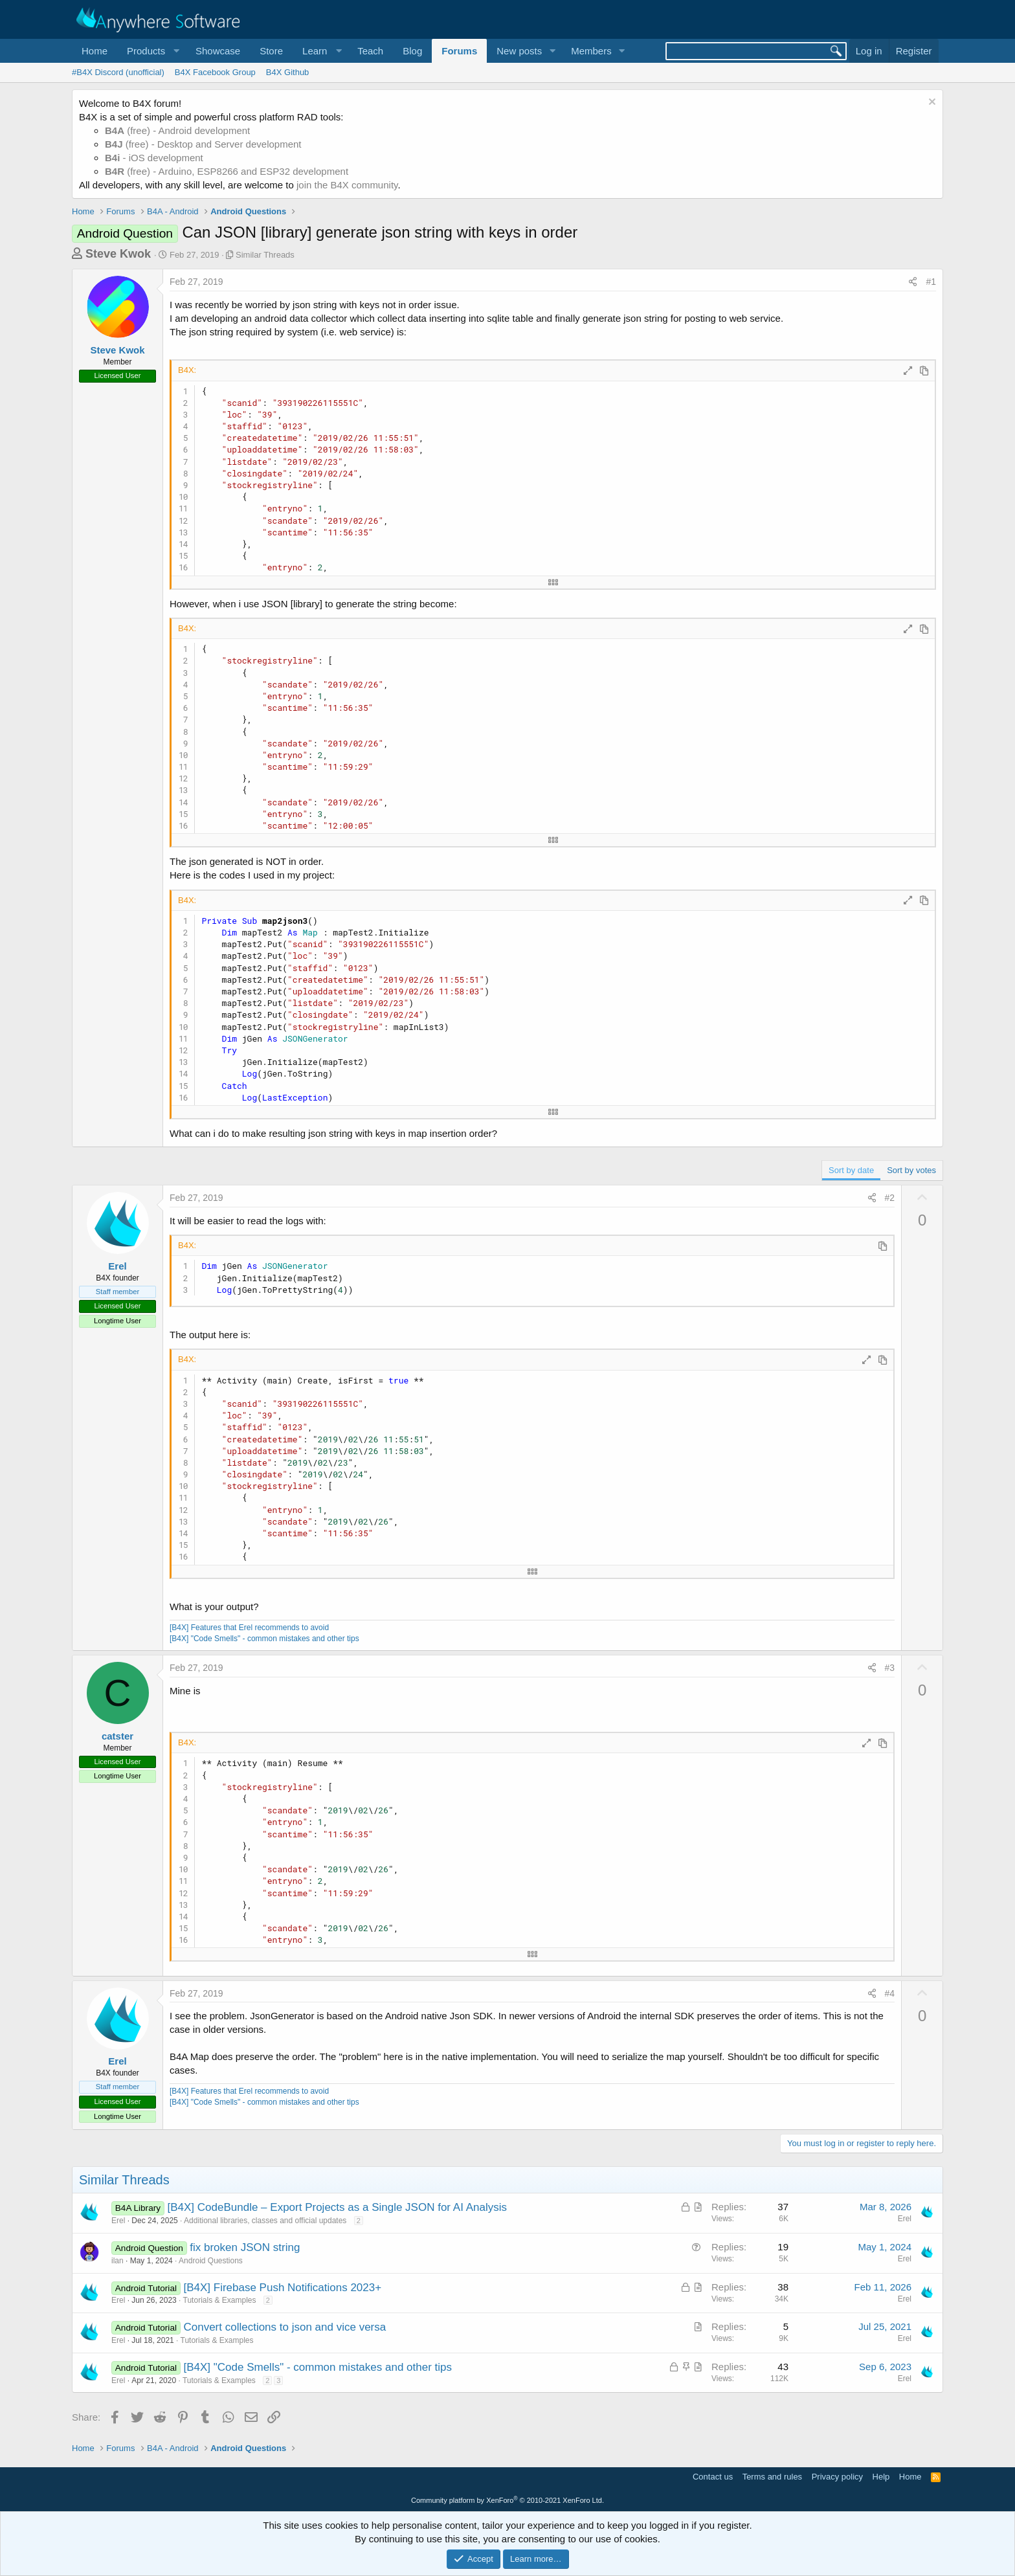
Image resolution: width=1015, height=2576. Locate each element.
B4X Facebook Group (215, 72)
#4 (890, 1993)
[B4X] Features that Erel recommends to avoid (249, 1627)
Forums (459, 50)
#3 (890, 1668)
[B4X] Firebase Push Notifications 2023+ (282, 2287)
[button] (151, 51)
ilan (117, 2260)
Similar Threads (265, 255)
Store (271, 50)
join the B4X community (346, 184)
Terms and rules (772, 2476)
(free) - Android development (177, 130)
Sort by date (851, 1170)
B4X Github (287, 72)
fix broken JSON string (245, 2247)
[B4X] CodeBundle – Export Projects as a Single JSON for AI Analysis (337, 2207)
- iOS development (154, 157)
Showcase (217, 50)
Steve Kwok (118, 253)
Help (881, 2476)
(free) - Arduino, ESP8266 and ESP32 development (226, 171)
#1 (931, 281)
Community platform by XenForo (507, 2500)
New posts (519, 50)
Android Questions (211, 2260)
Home (94, 50)
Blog (412, 50)
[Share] (912, 282)
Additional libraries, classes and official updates (265, 2220)
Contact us (713, 2476)
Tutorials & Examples (219, 2300)
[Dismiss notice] (930, 103)
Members (591, 50)
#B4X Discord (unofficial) (118, 72)
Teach (370, 50)
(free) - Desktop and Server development (203, 144)
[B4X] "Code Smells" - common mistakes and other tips (264, 1638)
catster (117, 1736)
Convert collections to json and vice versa (284, 2327)
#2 (890, 1198)
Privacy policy (837, 2476)
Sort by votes (911, 1170)
